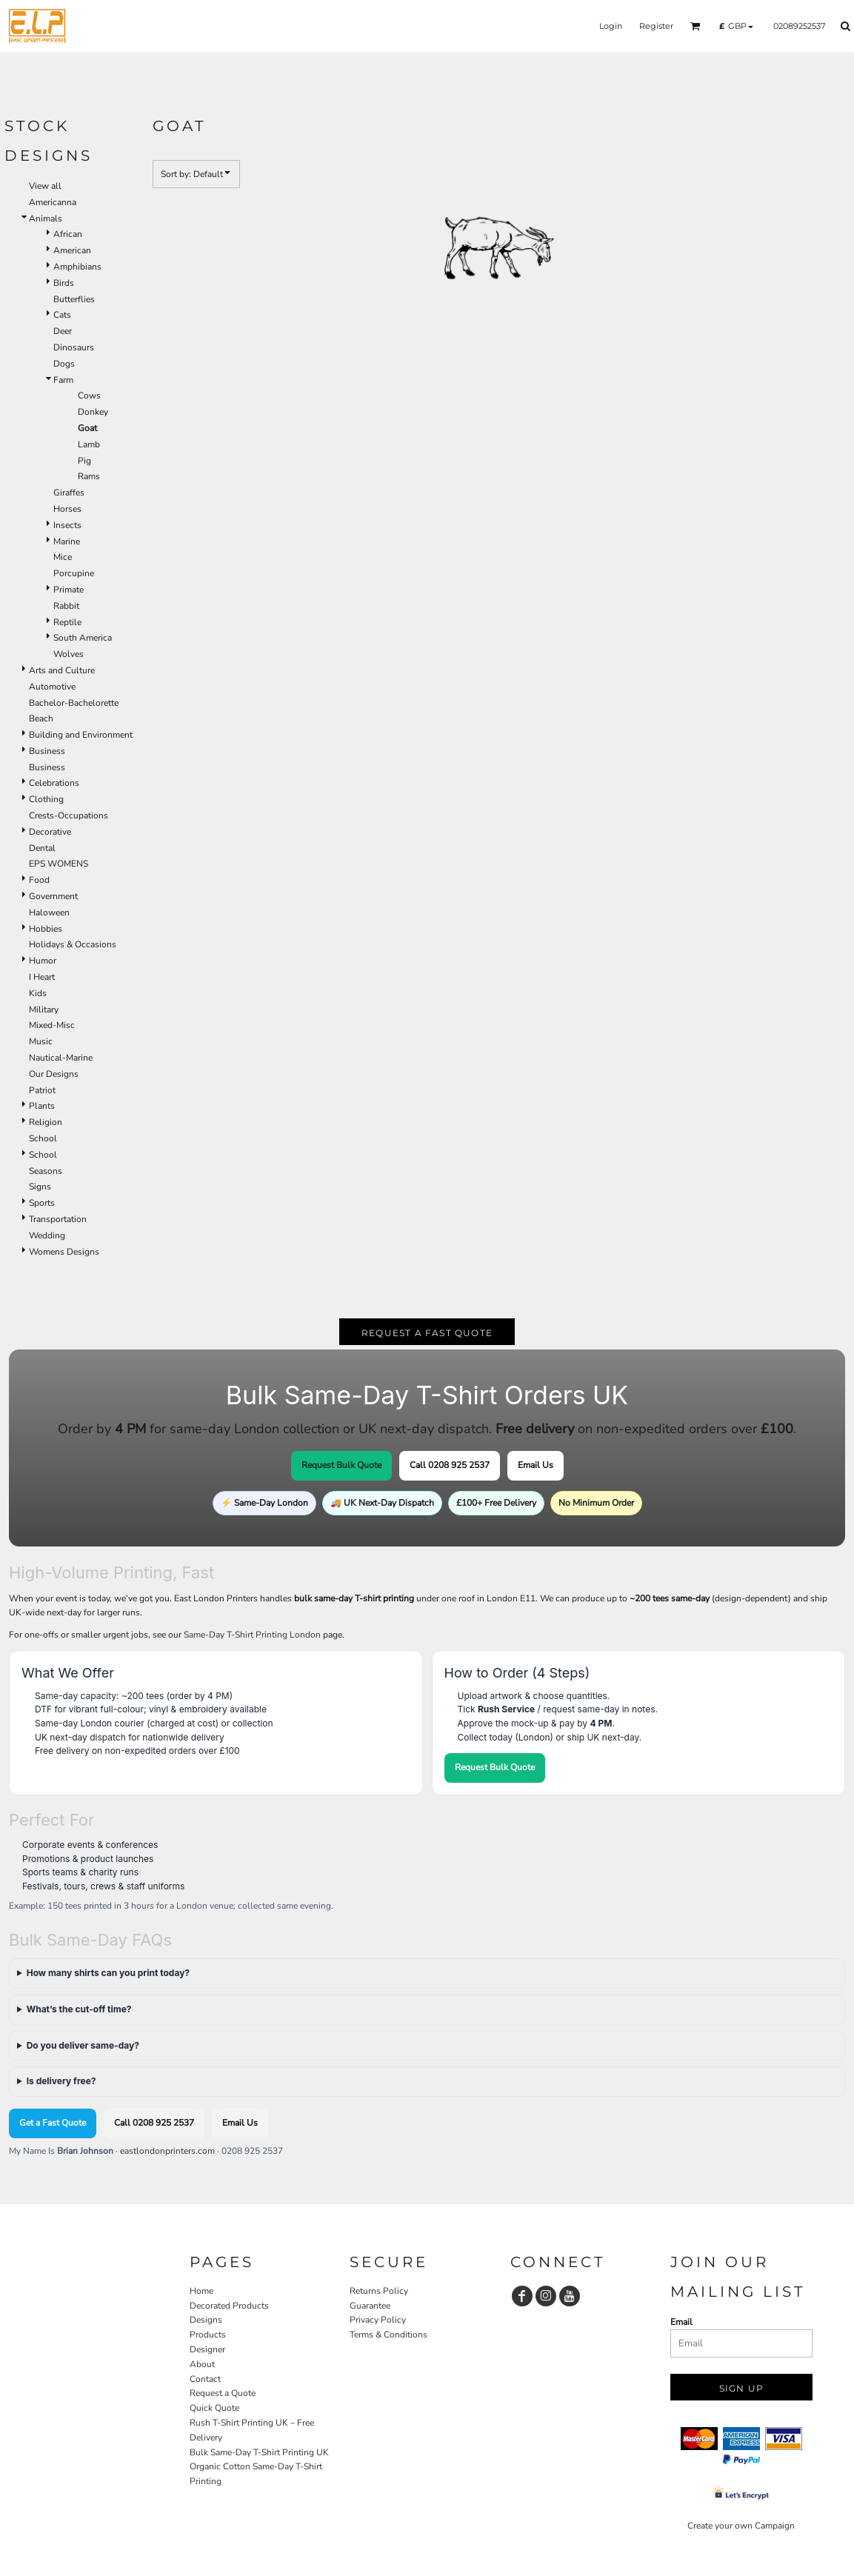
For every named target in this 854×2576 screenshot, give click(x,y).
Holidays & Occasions (72, 944)
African (67, 234)
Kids (38, 993)
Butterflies (74, 299)
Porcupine (73, 573)
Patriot (42, 1090)
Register (656, 26)
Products (208, 2334)
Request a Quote (223, 2393)
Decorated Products (229, 2306)
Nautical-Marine (61, 1058)
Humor (42, 961)
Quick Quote (214, 2408)
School (43, 1138)
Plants (42, 1106)
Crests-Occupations (68, 815)
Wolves (68, 654)
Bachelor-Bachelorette (74, 703)
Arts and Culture (62, 670)
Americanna (52, 202)
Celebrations (54, 783)
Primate (68, 589)
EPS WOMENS (58, 864)
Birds (63, 283)
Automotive (52, 687)
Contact (205, 2379)
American (72, 250)
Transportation (58, 1219)
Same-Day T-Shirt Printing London (252, 1635)
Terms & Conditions (388, 2334)
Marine (66, 541)
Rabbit (66, 606)
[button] (695, 26)
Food (39, 880)
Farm (63, 380)
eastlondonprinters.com (167, 2151)
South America (82, 638)
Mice (62, 557)
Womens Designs (64, 1252)
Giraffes (68, 492)
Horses (67, 509)
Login (610, 26)
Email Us (535, 1465)
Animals (45, 218)
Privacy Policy (378, 2320)
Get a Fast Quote (52, 2123)
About (202, 2364)
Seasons (45, 1171)
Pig (84, 461)
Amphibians (77, 267)
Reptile (67, 622)
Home (201, 2291)
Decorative (50, 832)
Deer (62, 331)
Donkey (93, 412)
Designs (206, 2320)
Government (53, 896)
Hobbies (45, 929)
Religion (45, 1122)
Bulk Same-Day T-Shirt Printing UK (259, 2452)
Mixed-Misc (52, 1025)
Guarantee (370, 2306)
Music (41, 1041)
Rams (89, 476)
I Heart (42, 977)
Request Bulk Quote (341, 1465)
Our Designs (54, 1074)
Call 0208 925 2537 (450, 1465)
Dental (42, 848)
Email (681, 2322)
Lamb (89, 444)
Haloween (49, 912)
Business (47, 751)
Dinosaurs (73, 347)
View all (45, 186)
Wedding (47, 1235)
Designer (207, 2349)
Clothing (46, 799)
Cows (89, 395)
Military (44, 1009)
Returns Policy (379, 2291)
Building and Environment (81, 735)
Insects (67, 525)
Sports (42, 1203)
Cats (62, 315)
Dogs (64, 364)
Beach (41, 718)
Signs (40, 1186)
